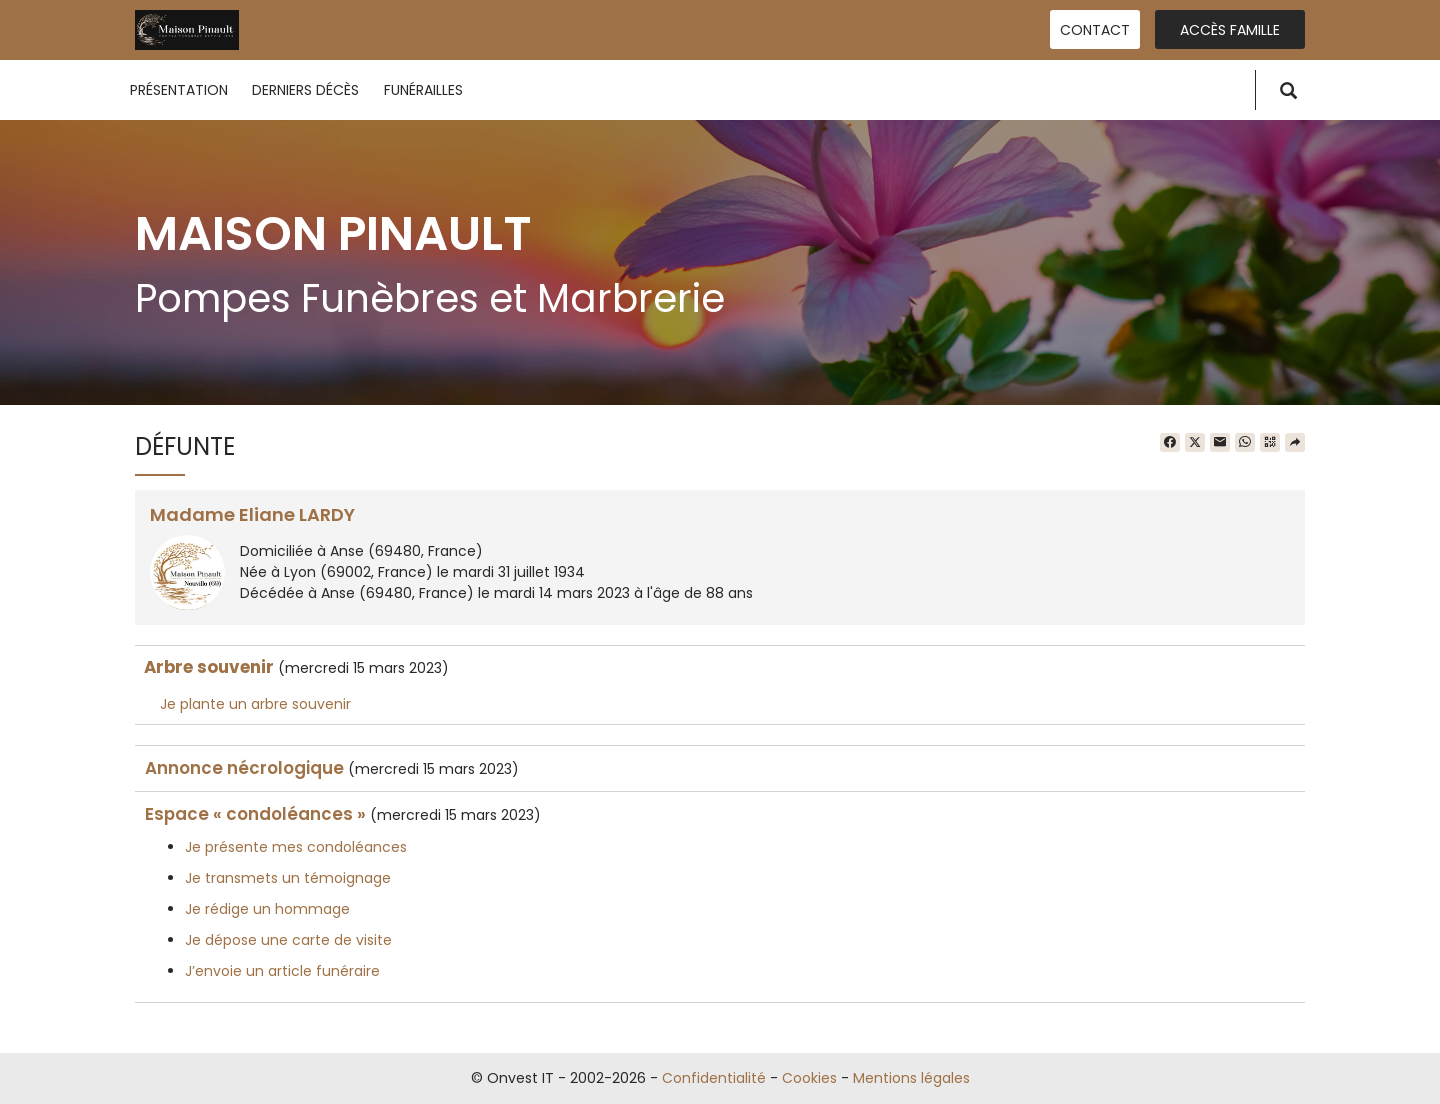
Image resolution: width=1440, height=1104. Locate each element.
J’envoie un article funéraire (282, 971)
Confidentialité (714, 1078)
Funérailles (423, 90)
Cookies (809, 1078)
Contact (1095, 30)
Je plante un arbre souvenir (255, 704)
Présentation (179, 90)
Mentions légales (911, 1078)
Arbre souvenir (209, 667)
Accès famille (1230, 30)
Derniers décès (305, 90)
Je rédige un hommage (267, 909)
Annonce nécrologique (244, 768)
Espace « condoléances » (255, 814)
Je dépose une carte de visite (288, 940)
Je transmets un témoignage (288, 878)
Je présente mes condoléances (296, 847)
